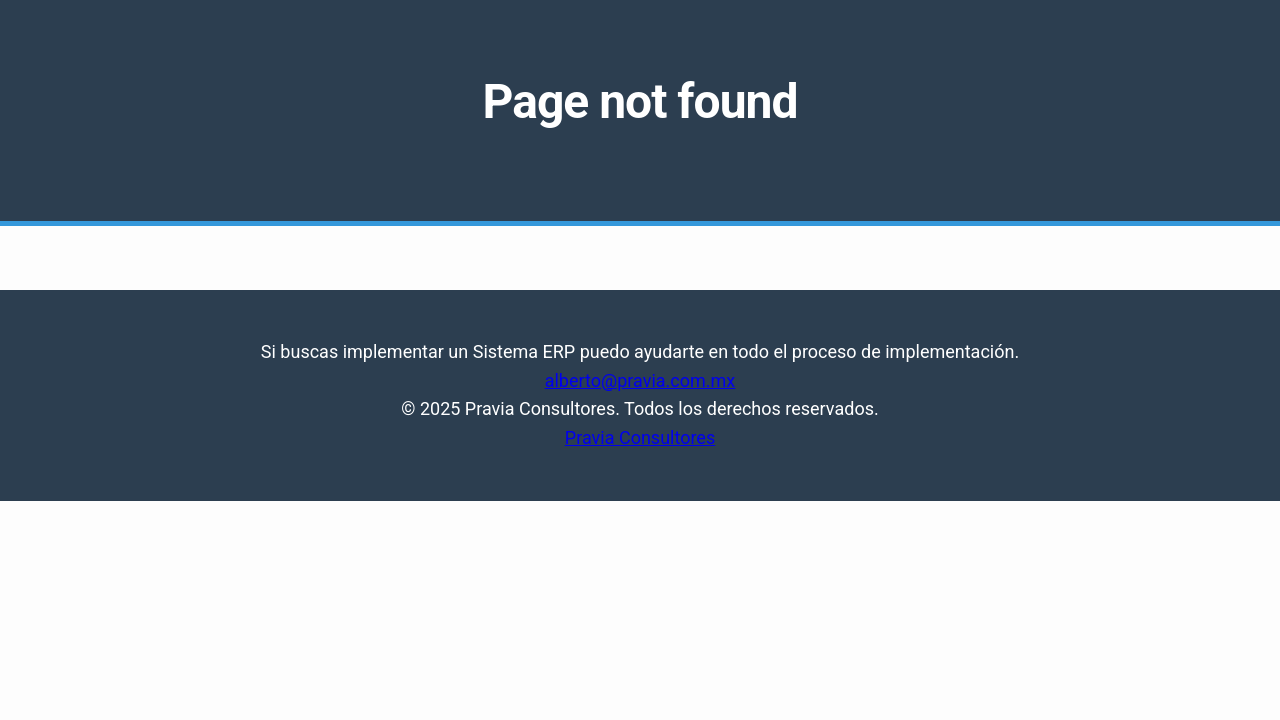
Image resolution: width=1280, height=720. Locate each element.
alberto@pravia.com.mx (640, 380)
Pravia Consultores (640, 437)
